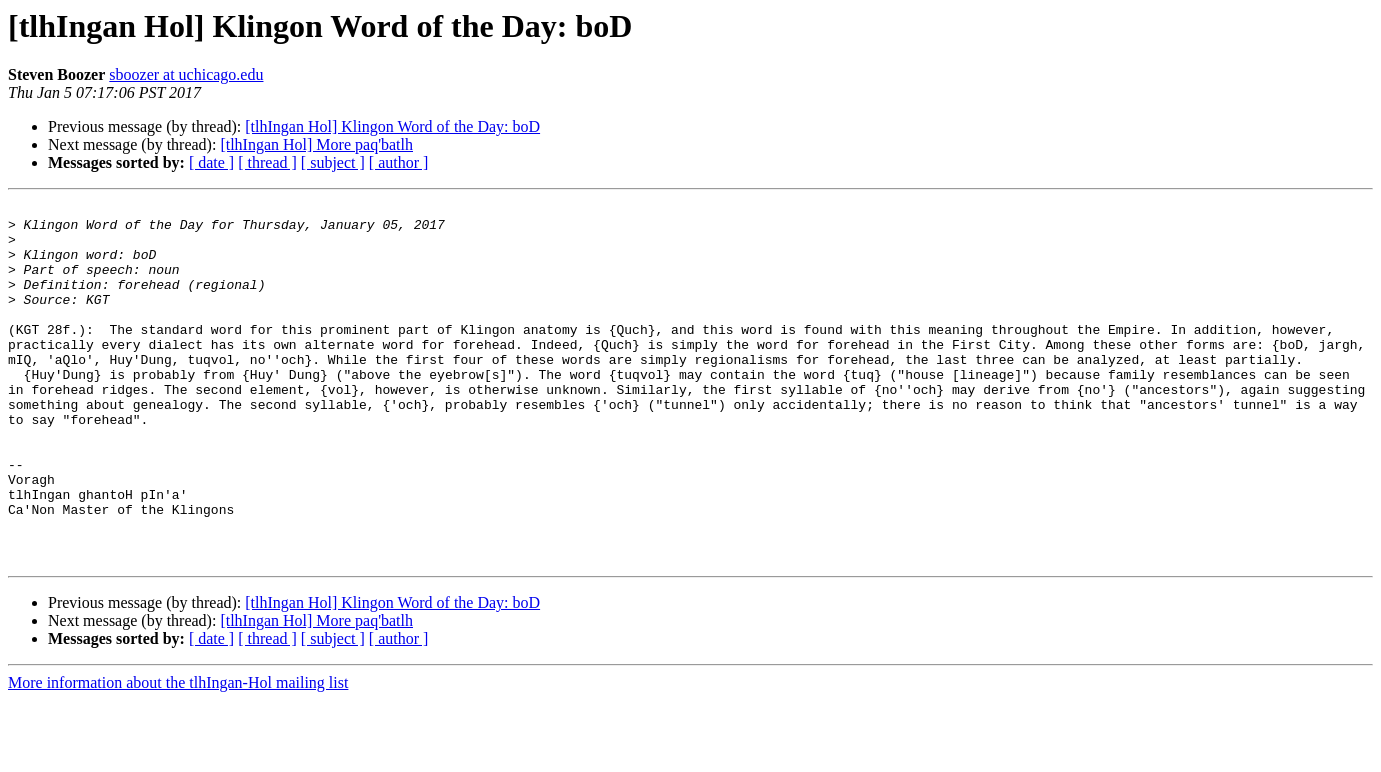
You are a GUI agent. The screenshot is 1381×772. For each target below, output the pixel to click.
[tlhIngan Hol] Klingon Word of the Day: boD (392, 126)
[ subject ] (333, 162)
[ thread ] (267, 162)
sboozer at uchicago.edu (186, 74)
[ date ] (211, 162)
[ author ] (399, 162)
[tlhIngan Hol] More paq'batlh (316, 144)
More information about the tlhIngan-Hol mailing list (178, 754)
